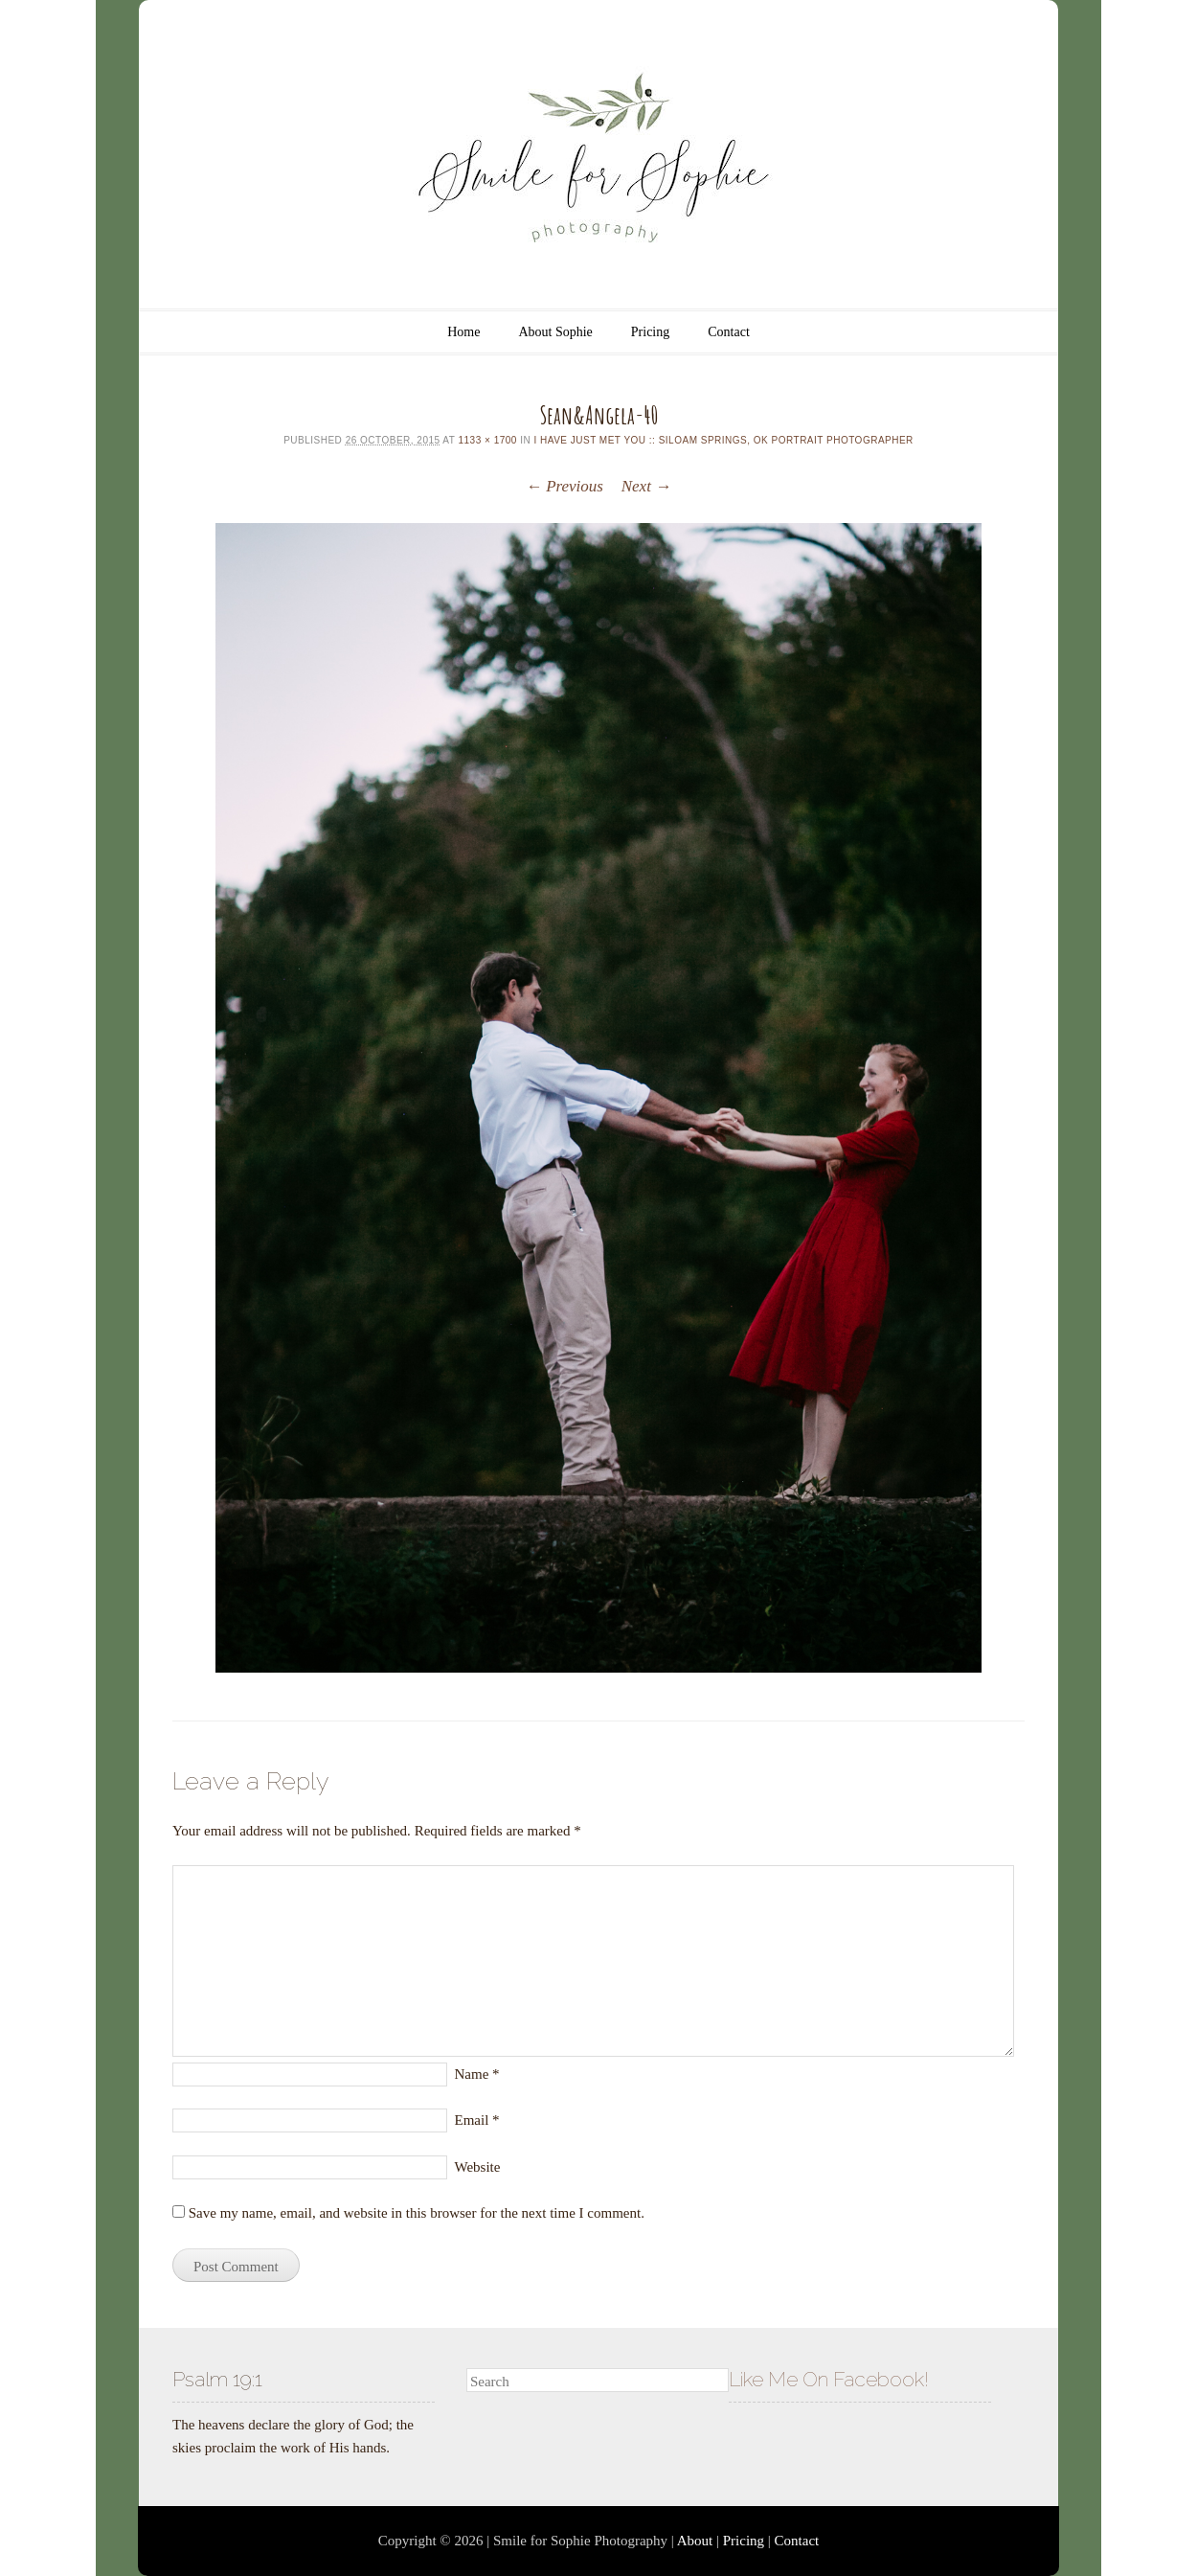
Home (463, 332)
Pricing (650, 332)
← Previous (564, 486)
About (695, 2540)
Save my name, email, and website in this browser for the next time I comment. (416, 2213)
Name (477, 2074)
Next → (646, 486)
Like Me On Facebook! (829, 2379)
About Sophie (555, 332)
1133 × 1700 (487, 440)
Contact (729, 332)
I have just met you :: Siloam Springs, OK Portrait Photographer (723, 440)
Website (478, 2167)
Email (477, 2120)
